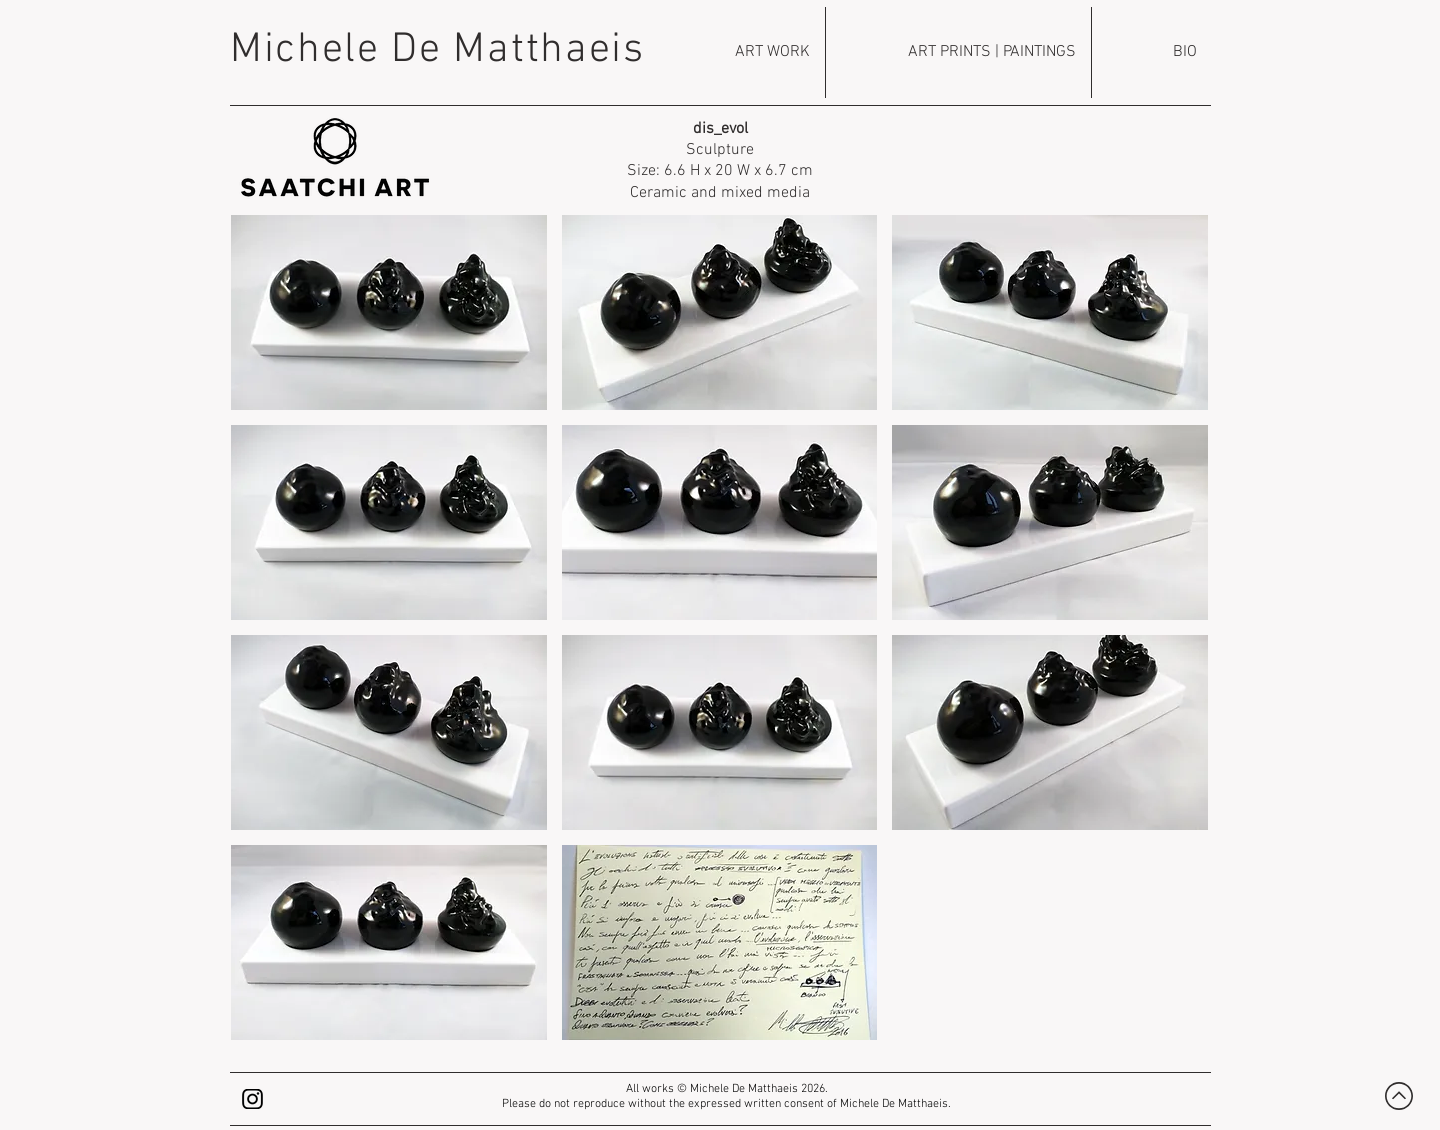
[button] (389, 312)
